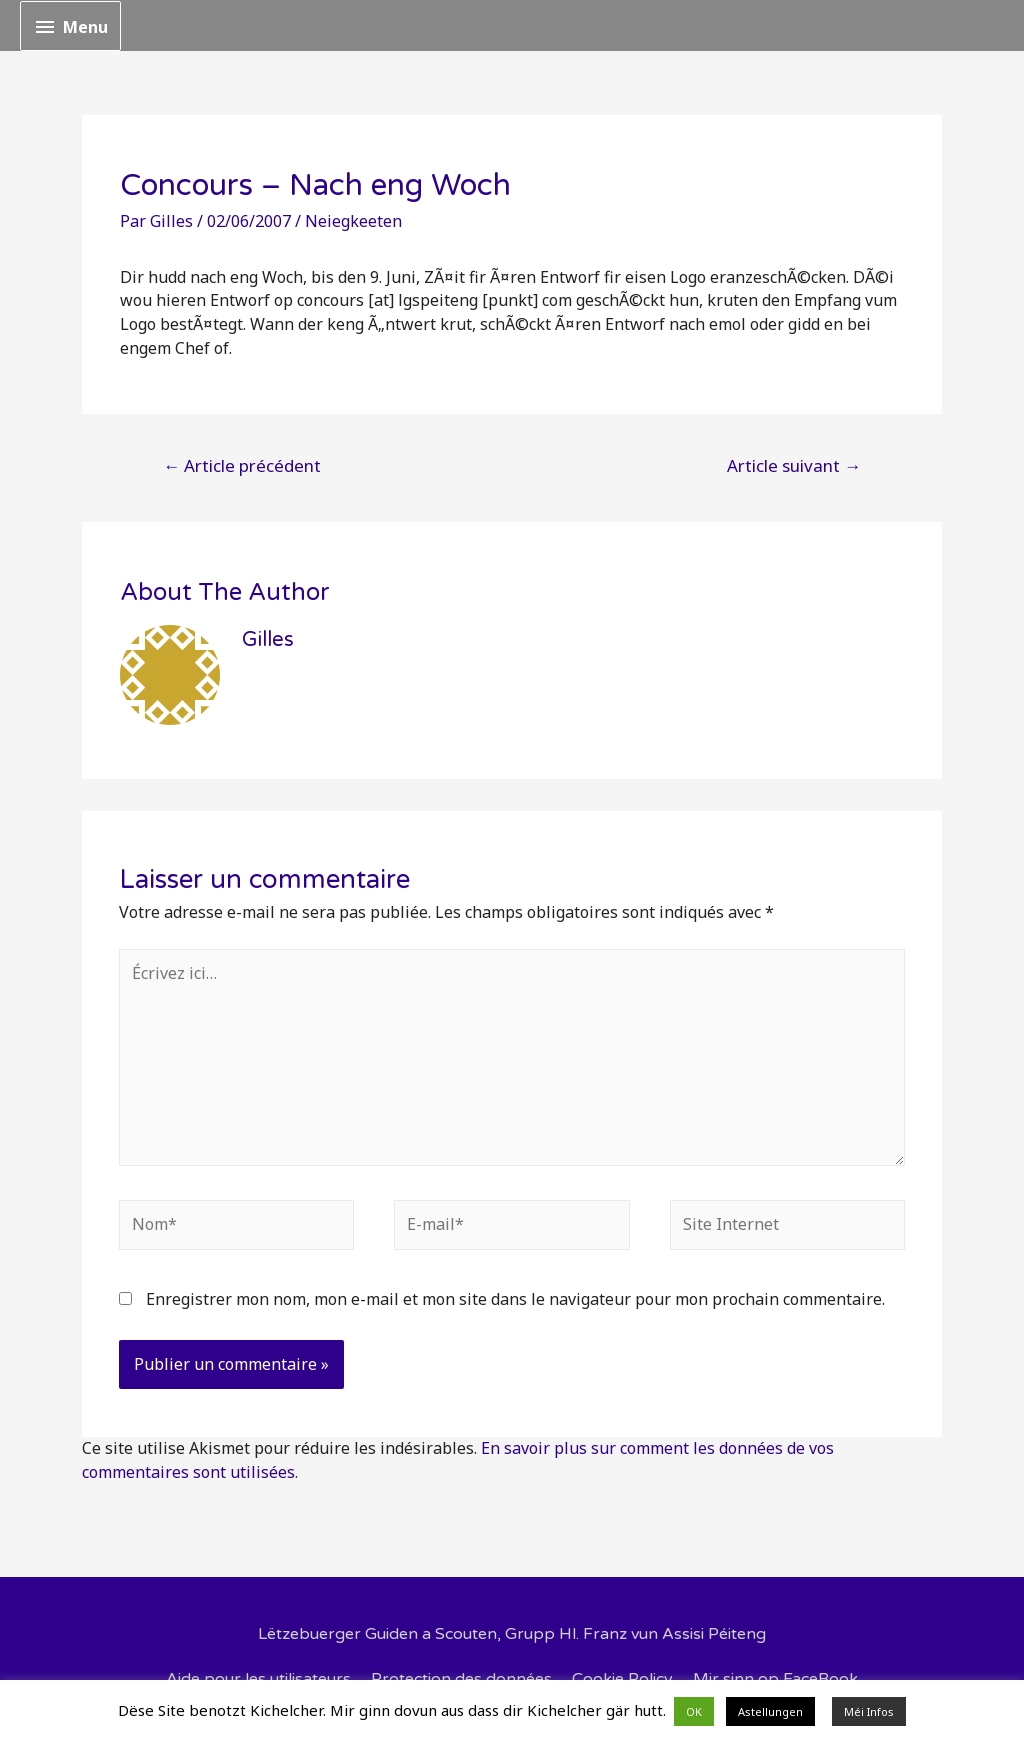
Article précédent (242, 465)
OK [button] (694, 1711)
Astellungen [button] (770, 1711)
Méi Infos (869, 1711)
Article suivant (794, 465)
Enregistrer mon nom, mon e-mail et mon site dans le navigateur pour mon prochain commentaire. (515, 1299)
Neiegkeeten (353, 221)
